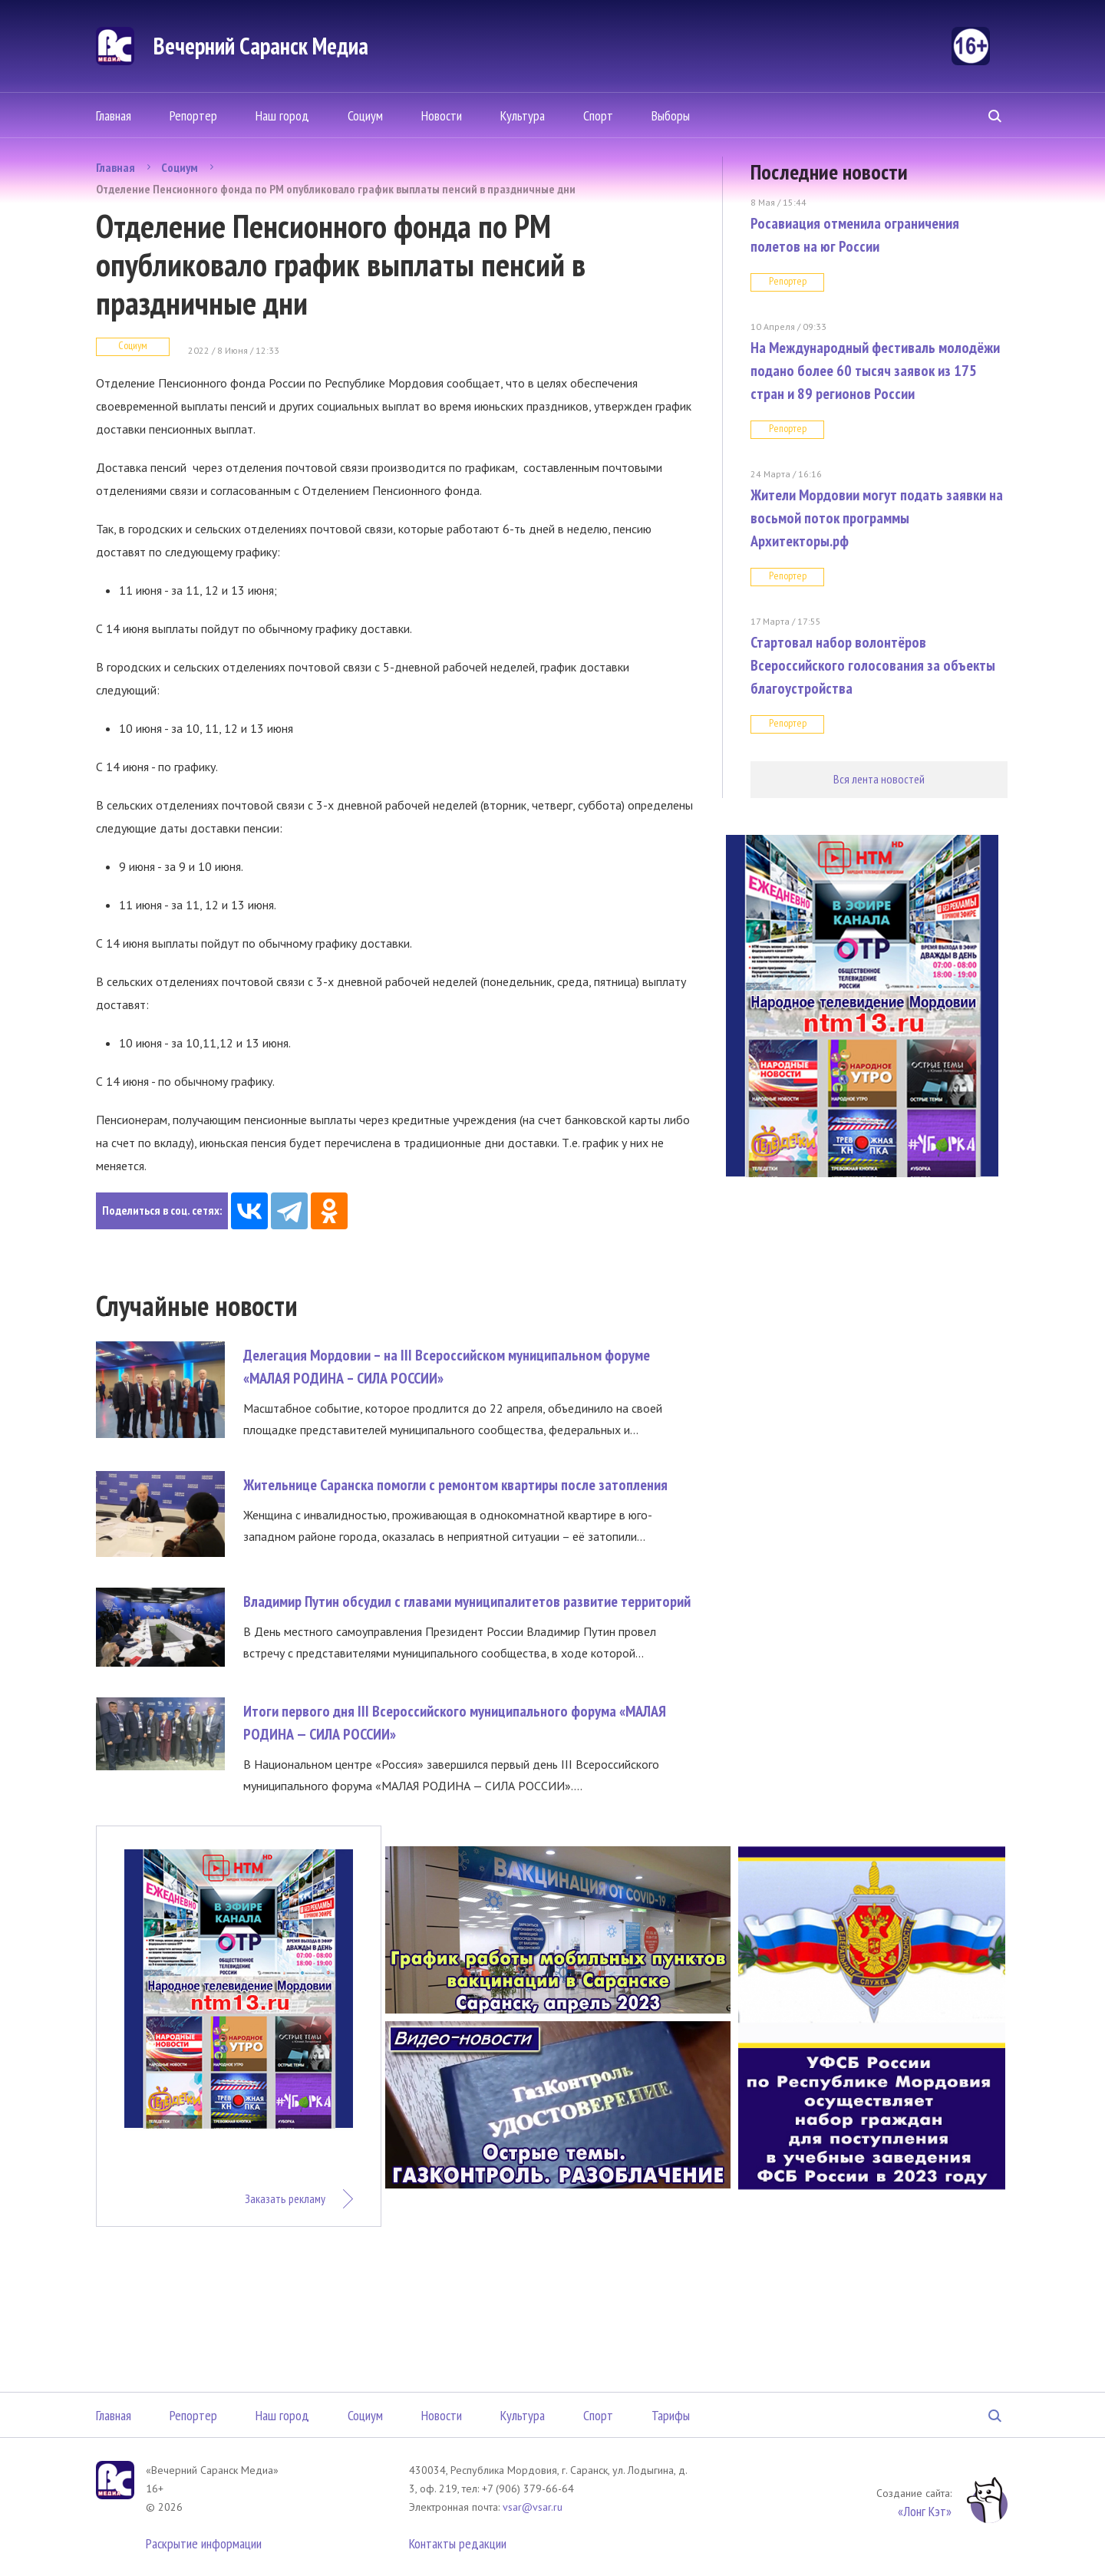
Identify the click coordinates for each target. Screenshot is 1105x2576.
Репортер (193, 115)
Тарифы (670, 2415)
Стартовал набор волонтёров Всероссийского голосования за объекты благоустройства (872, 665)
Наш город (282, 115)
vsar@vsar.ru (532, 2507)
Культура (522, 115)
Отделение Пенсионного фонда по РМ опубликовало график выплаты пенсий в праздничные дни (336, 188)
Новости (441, 115)
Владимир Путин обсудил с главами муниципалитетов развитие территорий (467, 1601)
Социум (365, 115)
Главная (113, 115)
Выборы (670, 115)
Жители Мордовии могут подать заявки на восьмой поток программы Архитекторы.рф (876, 518)
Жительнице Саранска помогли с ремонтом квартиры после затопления (455, 1485)
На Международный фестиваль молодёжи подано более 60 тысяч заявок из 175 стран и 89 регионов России (875, 371)
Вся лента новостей (879, 779)
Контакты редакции (457, 2543)
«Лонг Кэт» (925, 2511)
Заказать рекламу (285, 2198)
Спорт (598, 115)
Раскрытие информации (204, 2543)
